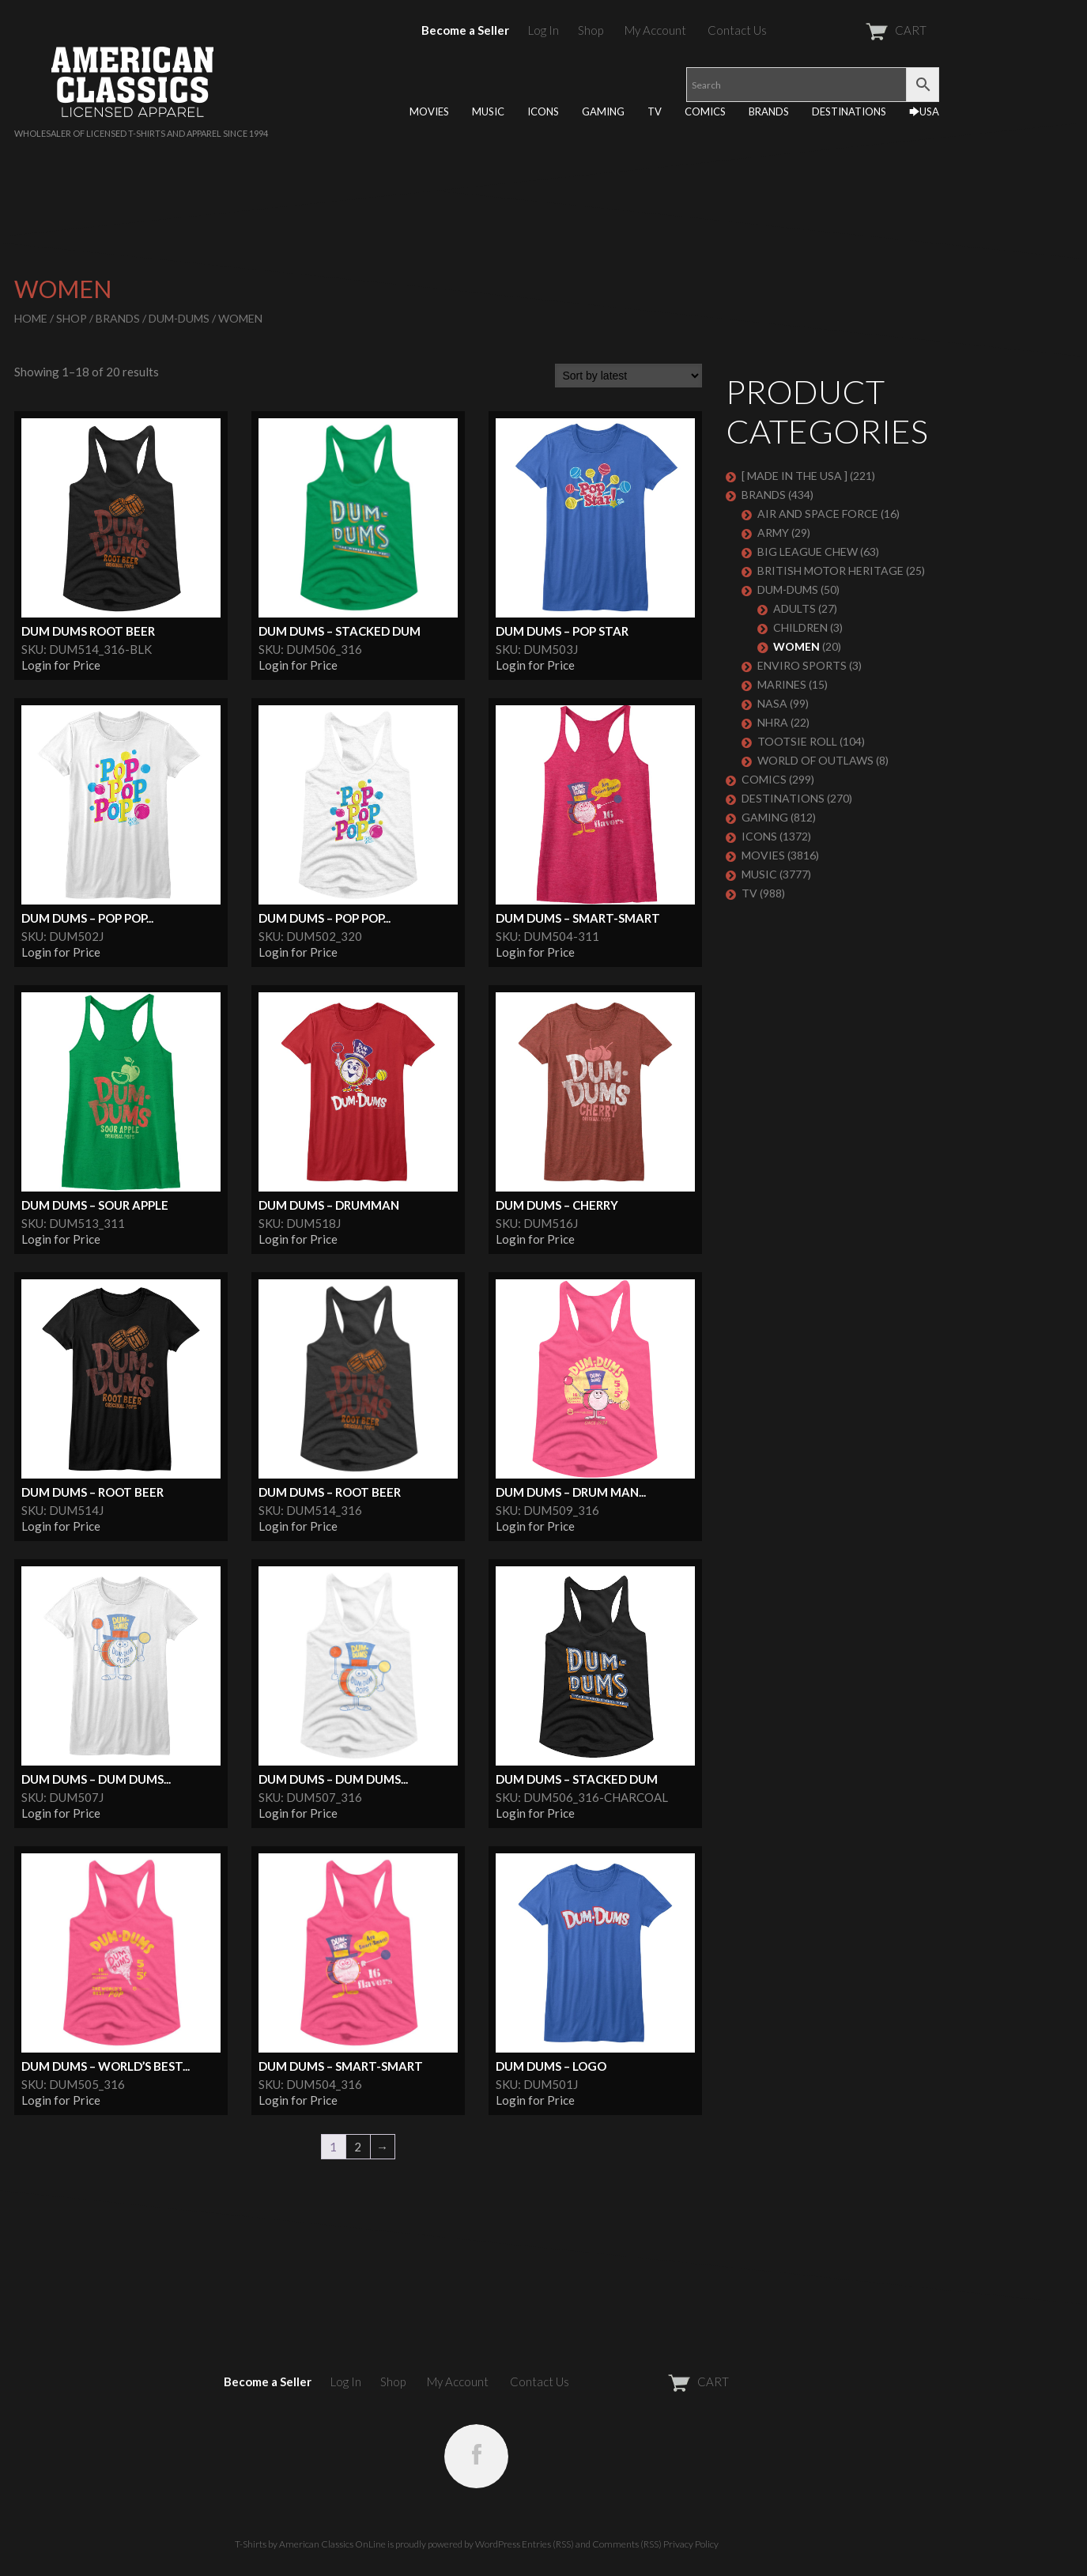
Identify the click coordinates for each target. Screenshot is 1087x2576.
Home (30, 318)
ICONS (543, 111)
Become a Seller (465, 30)
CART (857, 30)
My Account (655, 30)
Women (796, 646)
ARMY (773, 532)
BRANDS (769, 111)
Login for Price (60, 665)
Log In (543, 30)
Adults (794, 608)
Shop (590, 30)
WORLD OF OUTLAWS (815, 760)
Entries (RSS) (548, 2544)
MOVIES (429, 111)
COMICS (705, 111)
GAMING (603, 111)
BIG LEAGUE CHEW (807, 551)
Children (800, 627)
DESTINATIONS (849, 111)
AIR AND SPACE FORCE (817, 513)
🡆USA (924, 111)
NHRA (772, 722)
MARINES (781, 684)
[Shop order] (628, 375)
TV (654, 111)
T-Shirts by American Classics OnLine (310, 2544)
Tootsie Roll (797, 741)
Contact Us (737, 30)
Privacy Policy (691, 2544)
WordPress (497, 2544)
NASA (772, 703)
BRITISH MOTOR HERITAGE (830, 570)
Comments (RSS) (627, 2544)
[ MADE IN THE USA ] (794, 475)
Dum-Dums (179, 318)
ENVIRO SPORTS (802, 665)
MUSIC (488, 111)
